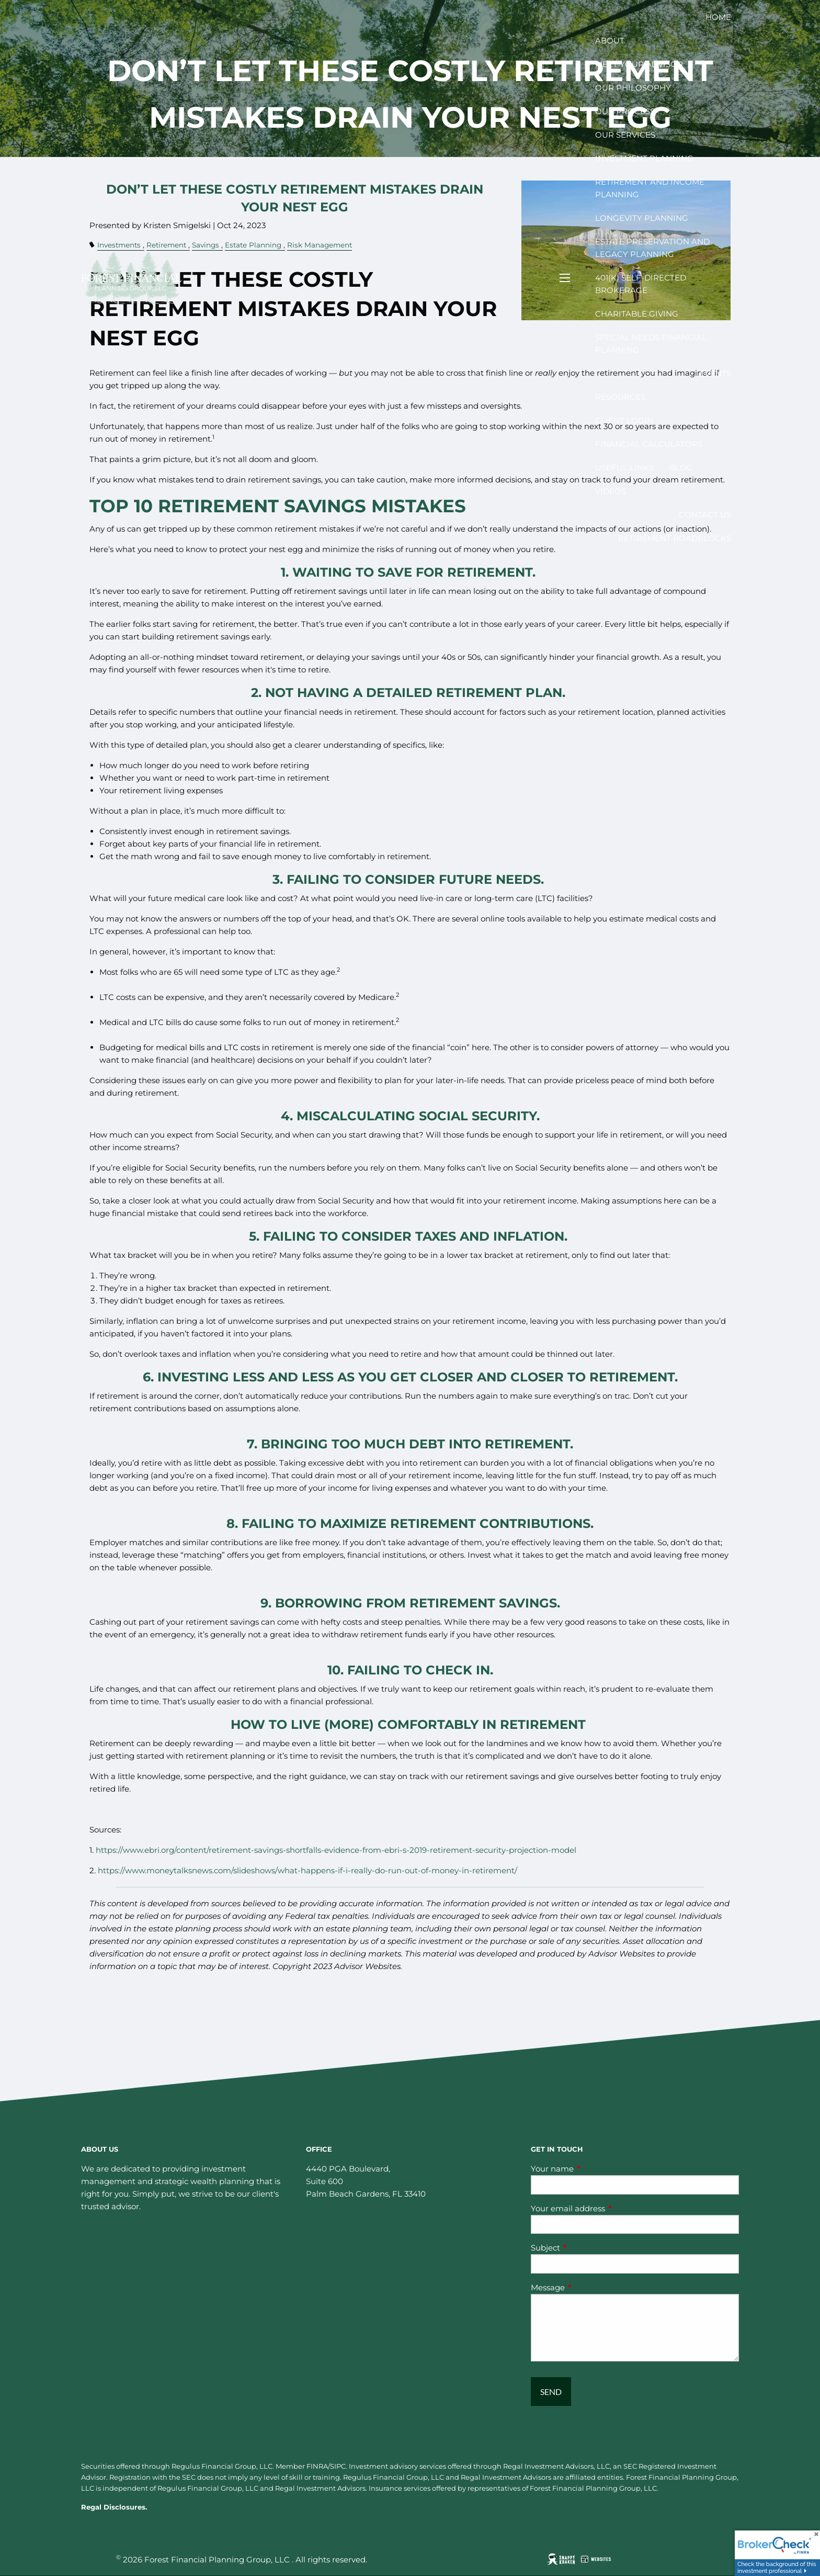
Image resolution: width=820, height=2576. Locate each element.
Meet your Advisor (639, 64)
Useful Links (624, 468)
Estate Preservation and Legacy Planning (652, 248)
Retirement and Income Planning (649, 188)
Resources (620, 397)
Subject (586, 2248)
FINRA (317, 2466)
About (609, 41)
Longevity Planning (641, 218)
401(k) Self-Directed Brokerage (640, 284)
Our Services (625, 135)
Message (588, 2287)
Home (718, 17)
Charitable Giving (636, 314)
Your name (593, 2169)
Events (715, 373)
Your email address (609, 2208)
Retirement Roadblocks (674, 538)
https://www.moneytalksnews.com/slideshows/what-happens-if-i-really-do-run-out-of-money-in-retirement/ (307, 1870)
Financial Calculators (648, 444)
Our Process (625, 111)
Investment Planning (644, 158)
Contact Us (705, 515)
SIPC (338, 2466)
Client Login (624, 420)
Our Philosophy (633, 88)
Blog (681, 468)
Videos (610, 491)
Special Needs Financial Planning (651, 343)
